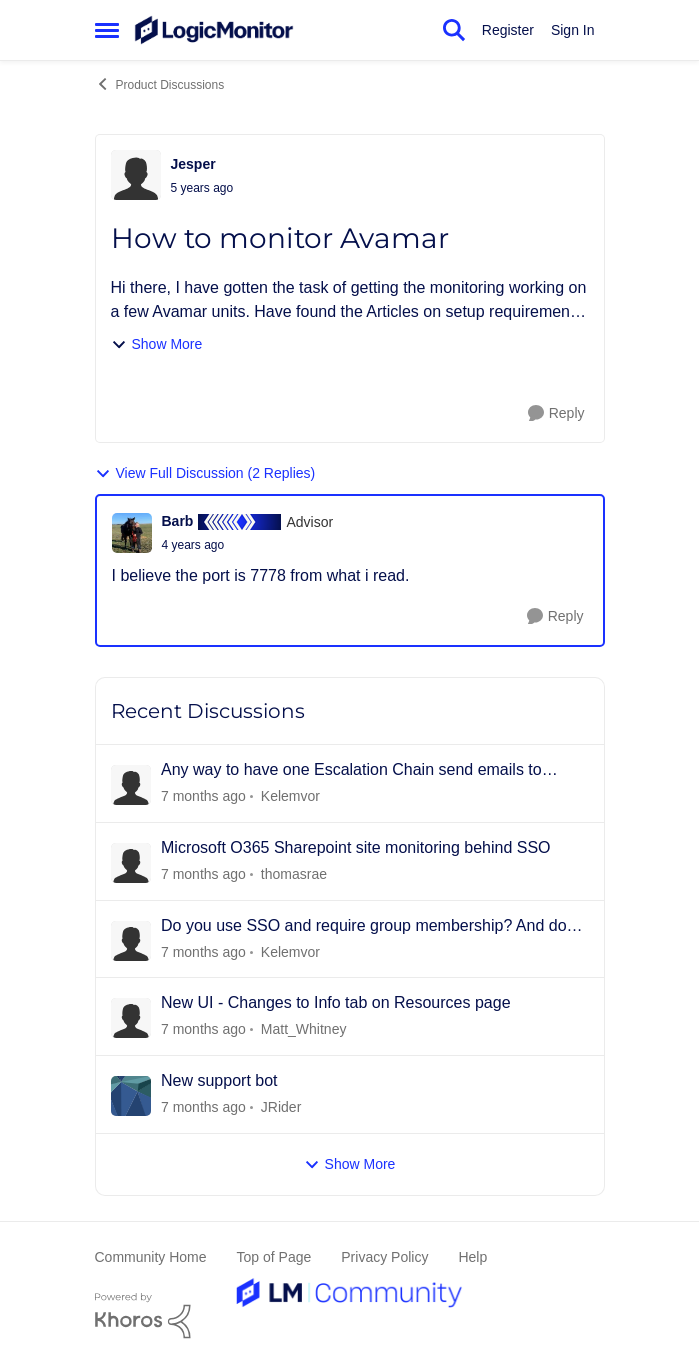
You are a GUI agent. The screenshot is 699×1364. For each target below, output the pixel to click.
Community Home (151, 1257)
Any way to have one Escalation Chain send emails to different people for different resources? (351, 771)
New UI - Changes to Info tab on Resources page (336, 1002)
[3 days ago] (203, 796)
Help (472, 1257)
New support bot (219, 1080)
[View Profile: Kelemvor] (131, 785)
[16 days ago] (203, 1029)
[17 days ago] (203, 1107)
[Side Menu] (107, 30)
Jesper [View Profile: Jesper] (193, 164)
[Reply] (556, 413)
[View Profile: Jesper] (136, 175)
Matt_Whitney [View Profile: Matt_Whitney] (303, 1029)
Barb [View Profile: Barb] (178, 521)
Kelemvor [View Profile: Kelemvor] (289, 796)
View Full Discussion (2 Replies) (205, 473)
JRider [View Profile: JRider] (280, 1107)
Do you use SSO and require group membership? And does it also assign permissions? (372, 927)
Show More (157, 344)
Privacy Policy (384, 1257)
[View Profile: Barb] (132, 533)
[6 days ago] (203, 874)
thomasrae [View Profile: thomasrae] (293, 874)
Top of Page (274, 1257)
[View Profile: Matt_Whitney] (131, 1018)
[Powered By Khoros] (350, 1316)
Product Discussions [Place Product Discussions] (160, 84)
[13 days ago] (203, 951)
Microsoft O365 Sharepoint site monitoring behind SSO (356, 847)
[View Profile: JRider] (131, 1096)
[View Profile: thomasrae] (131, 863)
